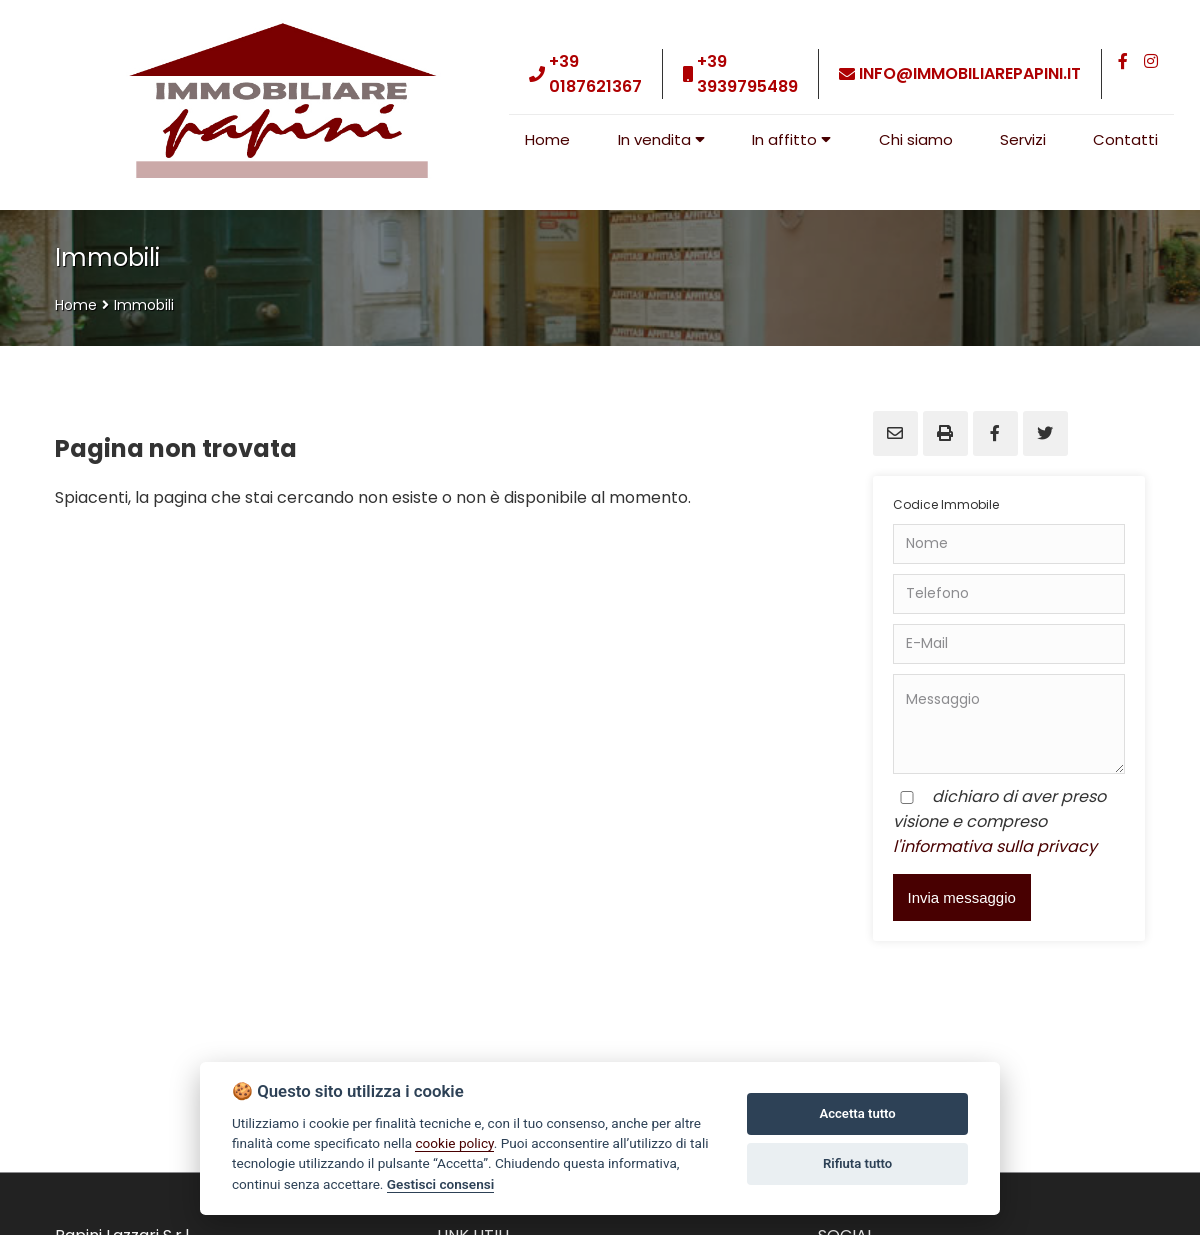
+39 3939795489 (747, 74)
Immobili (144, 305)
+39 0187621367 (595, 74)
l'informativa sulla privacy (995, 846)
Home (76, 305)
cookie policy (454, 1143)
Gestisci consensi (440, 1184)
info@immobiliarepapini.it (970, 73)
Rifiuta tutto (857, 1163)
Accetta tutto (857, 1113)
